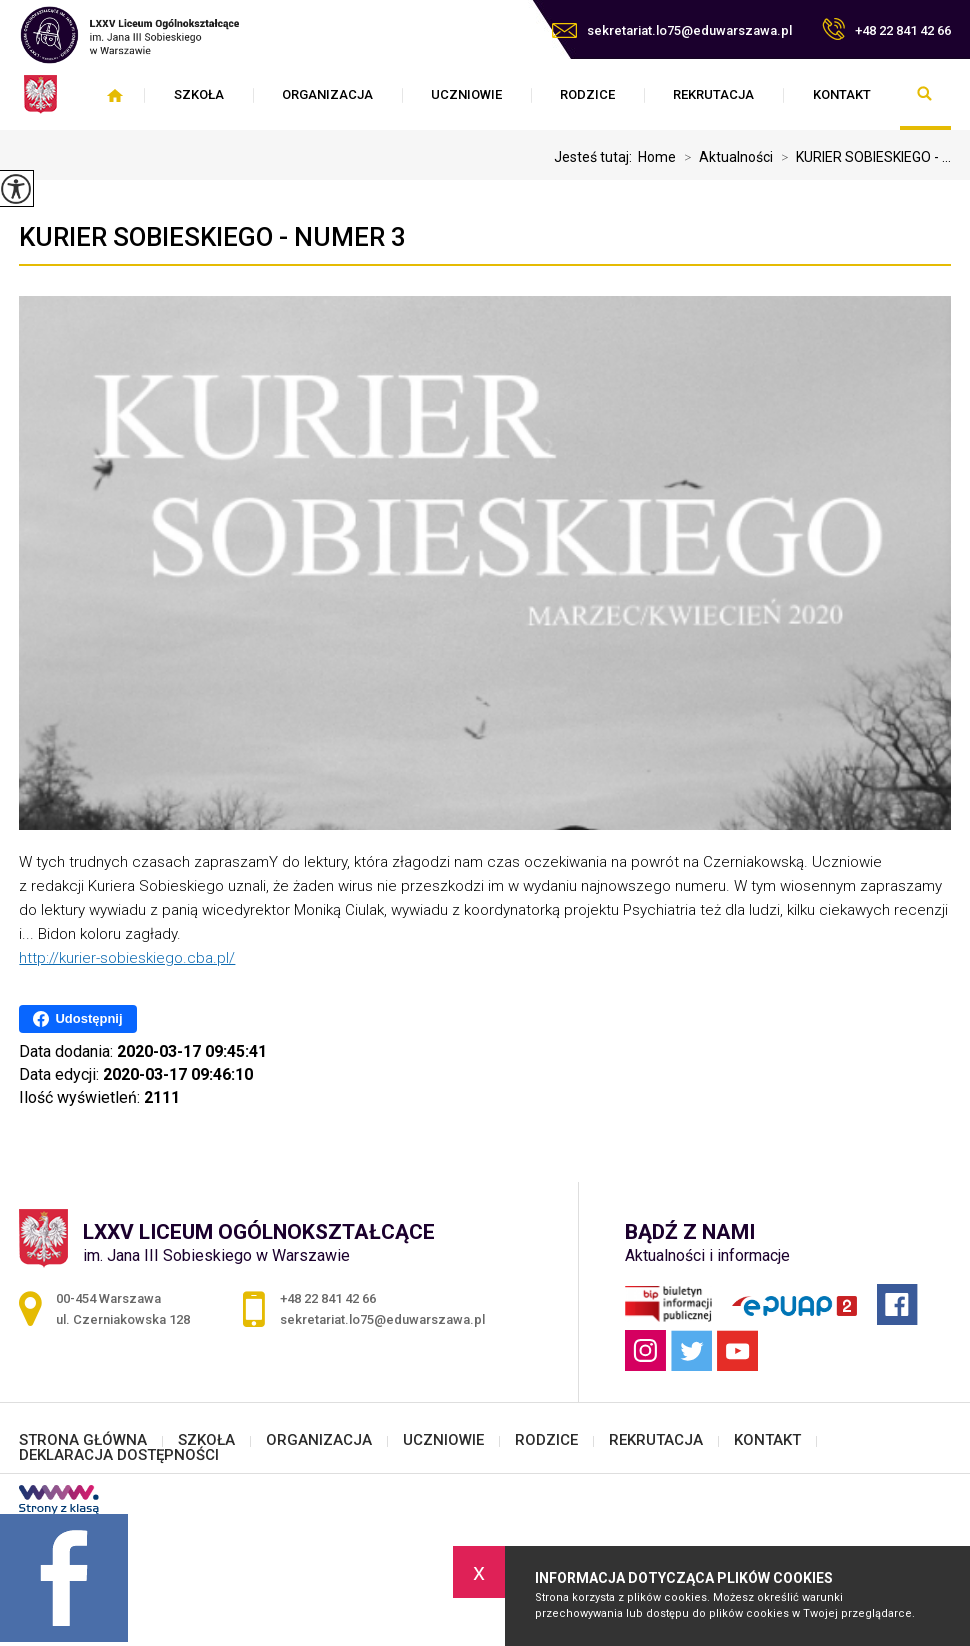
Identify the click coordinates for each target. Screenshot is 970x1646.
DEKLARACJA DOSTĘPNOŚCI (119, 1455)
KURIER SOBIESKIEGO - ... (862, 157)
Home (657, 157)
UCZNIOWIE (466, 94)
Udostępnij (77, 1019)
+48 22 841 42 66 (886, 29)
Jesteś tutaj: (596, 157)
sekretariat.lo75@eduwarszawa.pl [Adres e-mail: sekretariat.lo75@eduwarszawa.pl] (382, 1319)
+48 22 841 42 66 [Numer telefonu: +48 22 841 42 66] (328, 1298)
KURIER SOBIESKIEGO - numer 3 (212, 237)
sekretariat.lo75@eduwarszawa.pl (672, 30)
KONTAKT (842, 94)
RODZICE (587, 94)
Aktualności (724, 157)
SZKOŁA (199, 94)
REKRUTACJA (713, 94)
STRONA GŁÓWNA (115, 95)
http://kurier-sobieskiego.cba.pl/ (127, 958)
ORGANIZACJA (327, 94)
